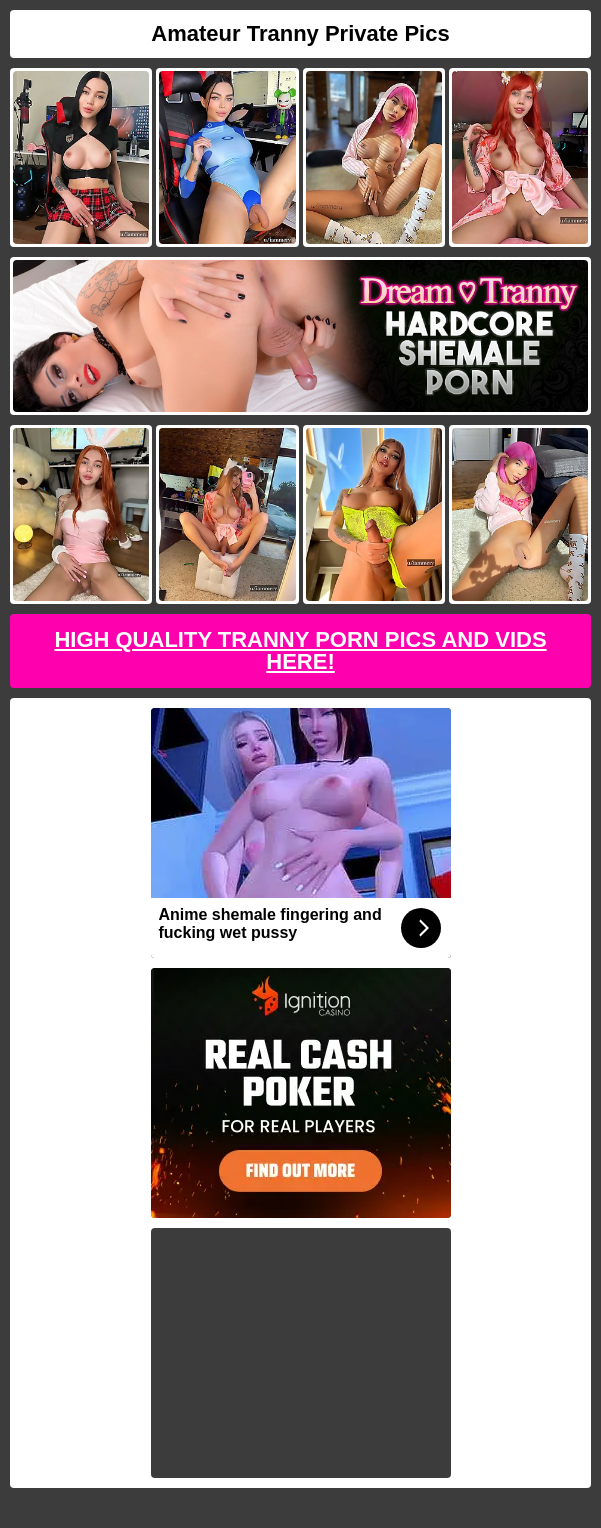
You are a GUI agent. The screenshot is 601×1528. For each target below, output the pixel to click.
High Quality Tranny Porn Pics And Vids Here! (300, 650)
